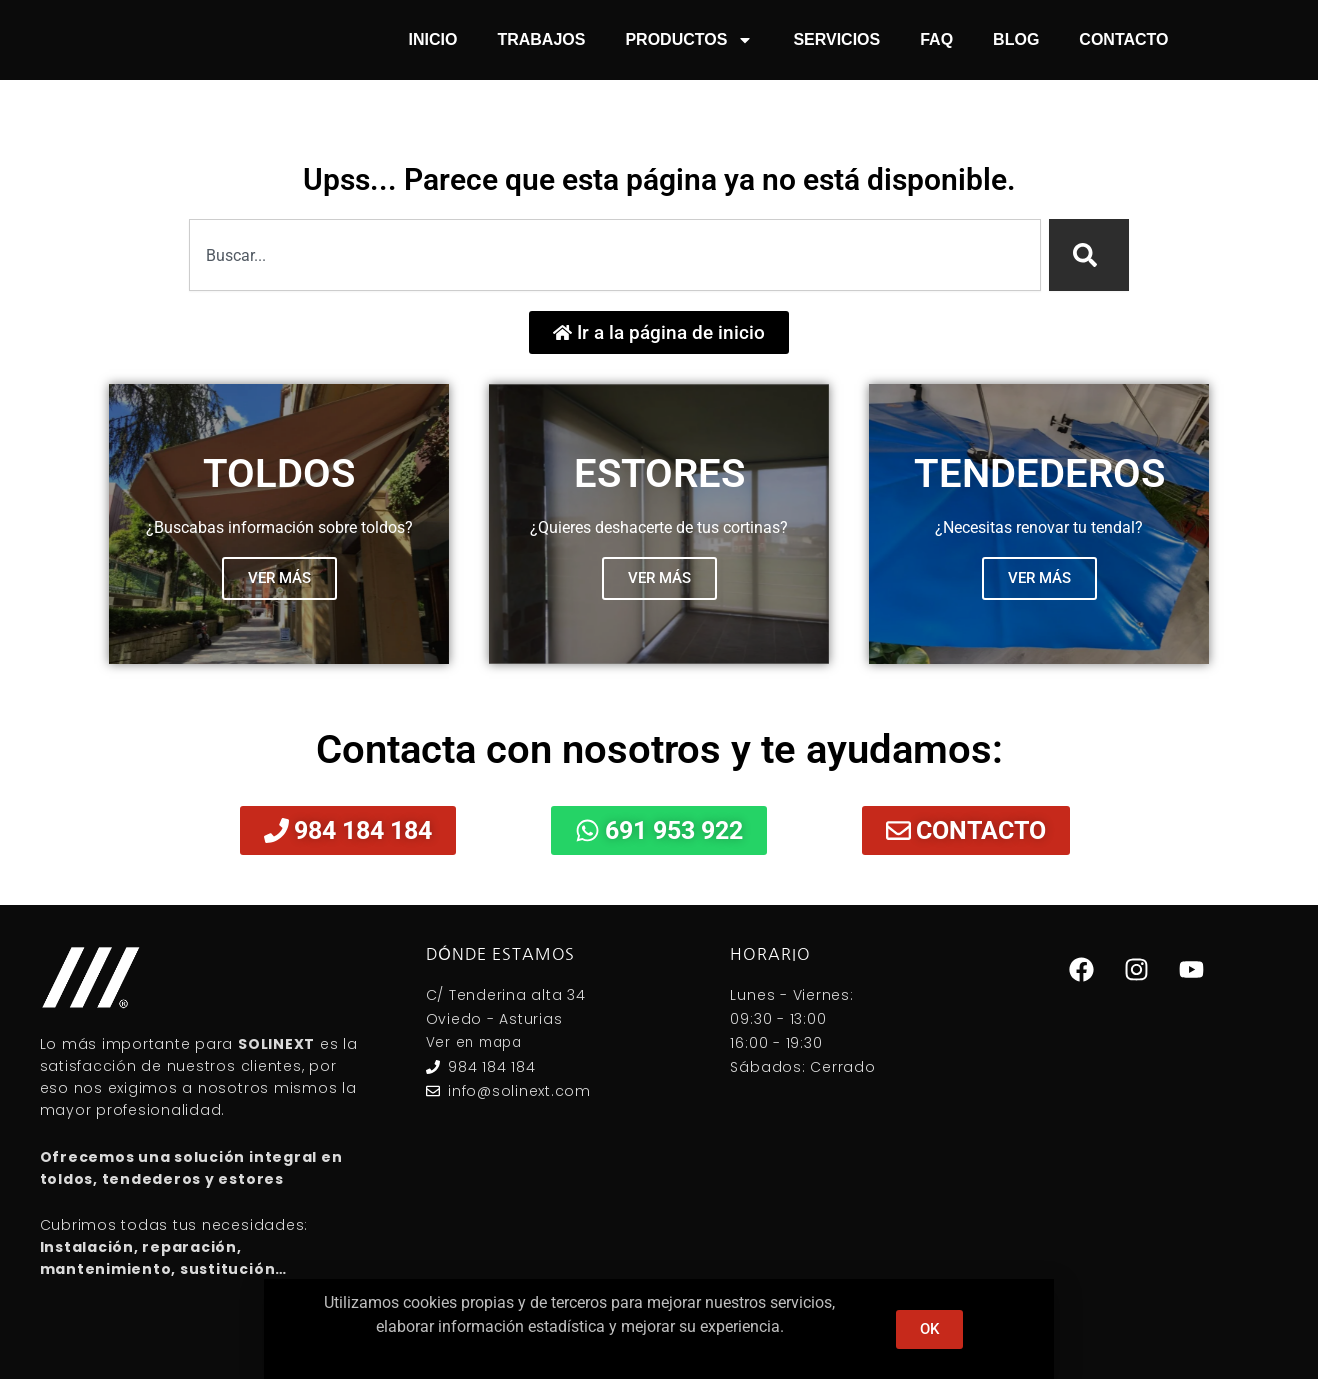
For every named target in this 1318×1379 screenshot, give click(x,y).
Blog (1016, 39)
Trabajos (541, 39)
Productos (689, 40)
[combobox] (615, 255)
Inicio (433, 39)
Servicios (836, 39)
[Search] (1089, 255)
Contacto (1123, 39)
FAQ (936, 39)
